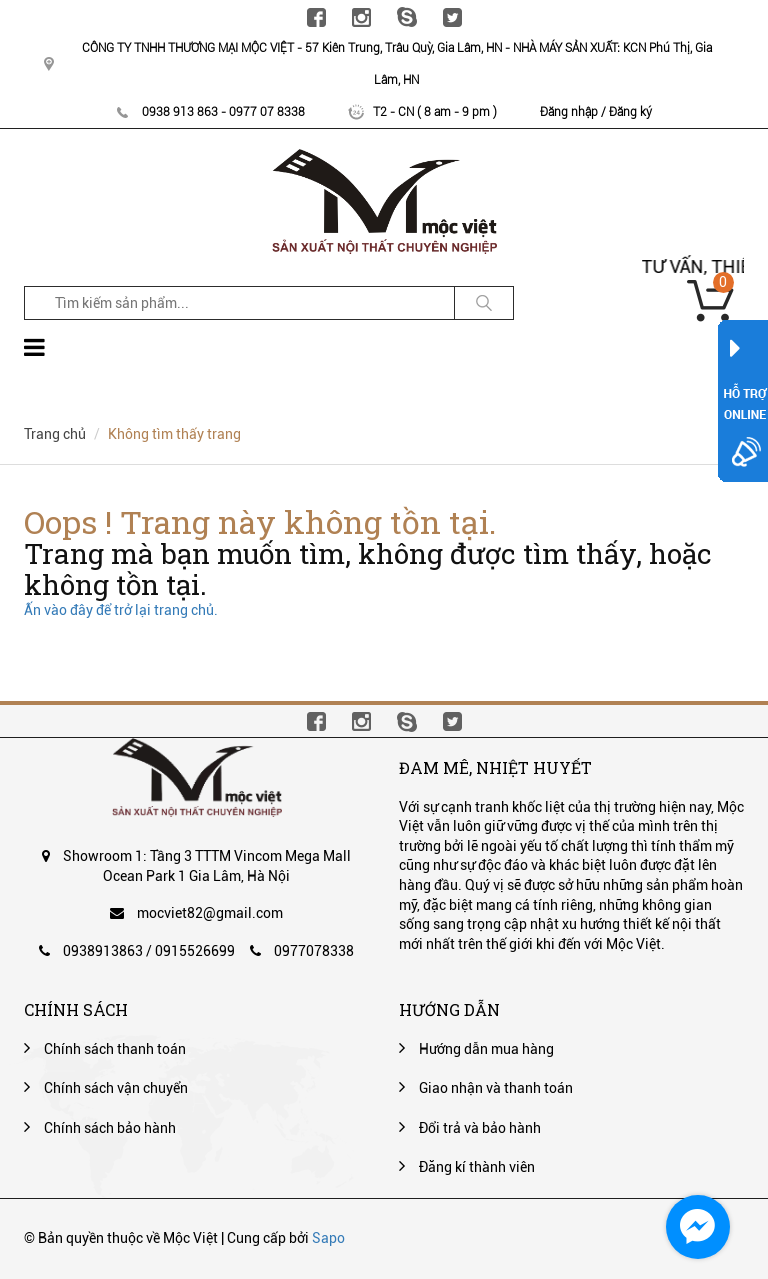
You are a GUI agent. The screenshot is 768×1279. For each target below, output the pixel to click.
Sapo (328, 1238)
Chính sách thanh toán (115, 1049)
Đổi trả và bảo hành (480, 1128)
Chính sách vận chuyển (116, 1088)
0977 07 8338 (267, 112)
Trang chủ (55, 434)
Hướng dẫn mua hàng (486, 1049)
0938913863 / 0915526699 (149, 951)
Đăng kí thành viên (477, 1167)
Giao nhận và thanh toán (496, 1088)
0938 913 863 (180, 112)
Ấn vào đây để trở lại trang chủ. (121, 610)
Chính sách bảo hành (110, 1128)
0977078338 (314, 951)
